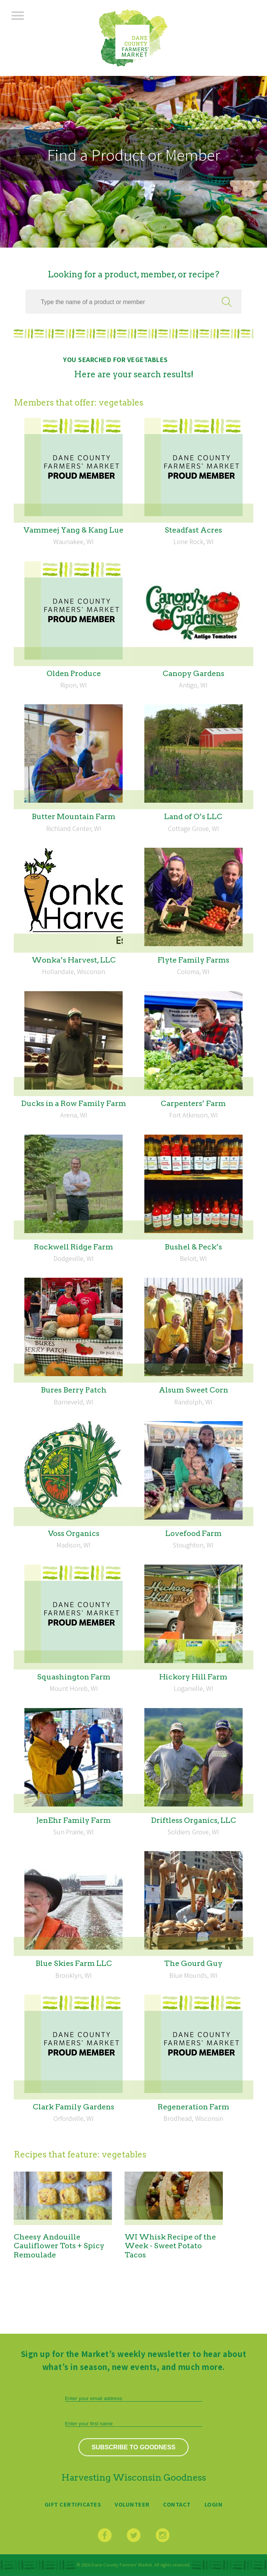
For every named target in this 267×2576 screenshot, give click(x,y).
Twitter (134, 2535)
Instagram (162, 2535)
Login (214, 2504)
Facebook (105, 2535)
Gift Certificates (73, 2504)
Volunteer (132, 2504)
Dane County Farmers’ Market (133, 38)
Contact (177, 2504)
